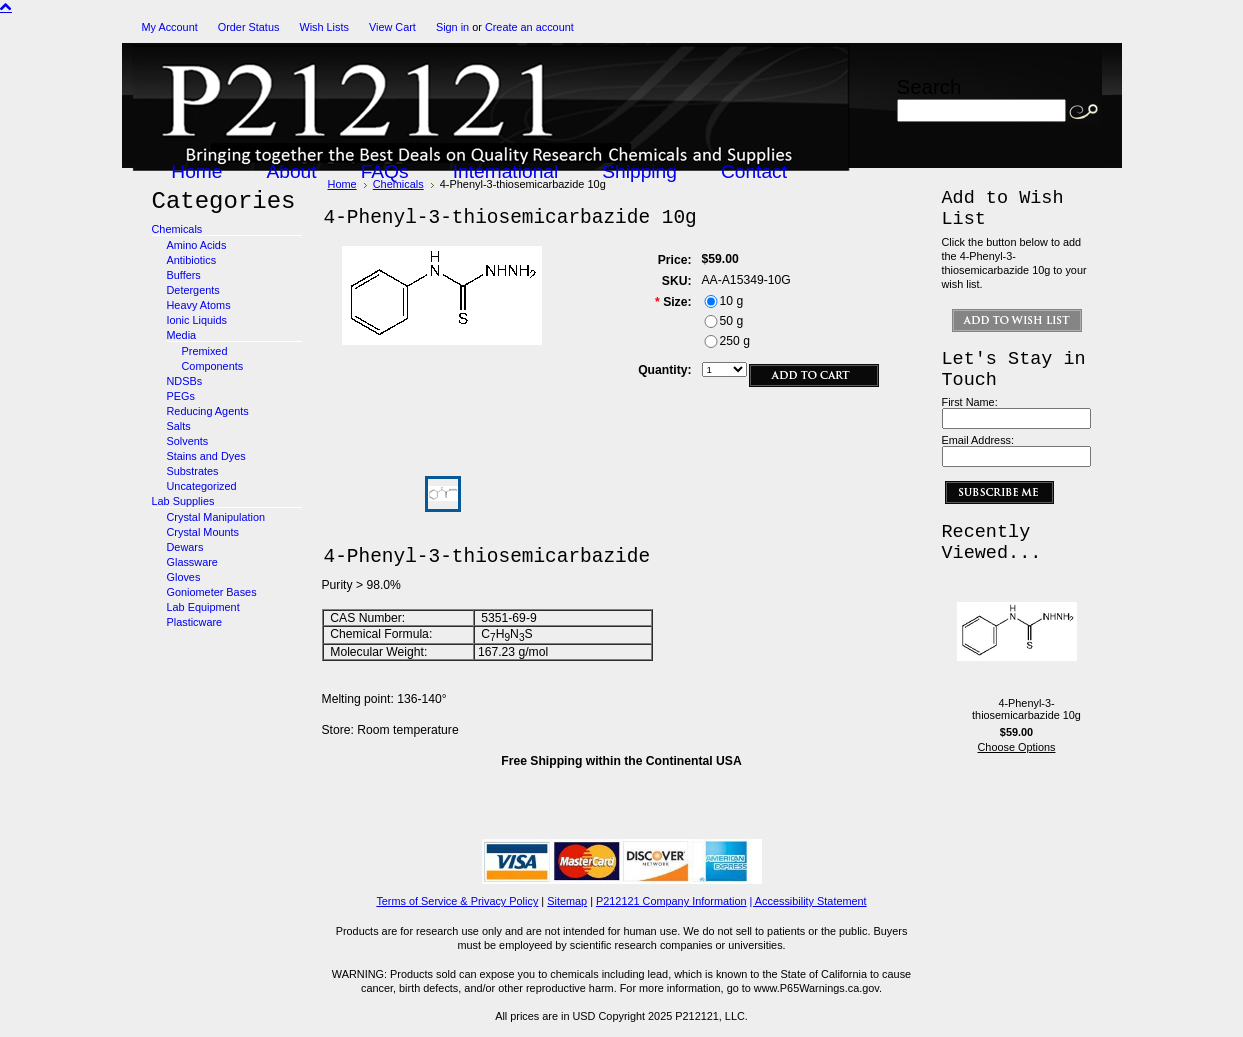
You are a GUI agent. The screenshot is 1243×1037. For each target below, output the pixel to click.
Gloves (184, 577)
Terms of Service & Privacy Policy (457, 901)
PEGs (181, 396)
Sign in (452, 27)
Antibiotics (192, 260)
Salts (179, 426)
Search (929, 86)
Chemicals (177, 229)
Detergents (193, 290)
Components (213, 366)
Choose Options (1017, 747)
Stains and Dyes (206, 456)
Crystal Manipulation (216, 517)
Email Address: (978, 440)
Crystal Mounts (203, 532)
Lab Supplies (183, 501)
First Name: (970, 402)
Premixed (205, 351)
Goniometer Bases (212, 592)
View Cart (392, 27)
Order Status (249, 27)
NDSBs (185, 381)
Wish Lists (324, 27)
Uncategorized (202, 486)
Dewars (185, 547)
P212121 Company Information (671, 901)
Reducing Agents (208, 411)
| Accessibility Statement (808, 901)
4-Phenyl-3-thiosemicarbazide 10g (1026, 709)
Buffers (184, 275)
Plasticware (195, 622)
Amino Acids (197, 245)
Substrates (193, 471)
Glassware (192, 562)
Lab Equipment (203, 607)
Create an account (529, 27)
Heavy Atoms (199, 305)
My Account (170, 27)
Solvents (188, 441)
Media (182, 335)
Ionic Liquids (197, 320)
